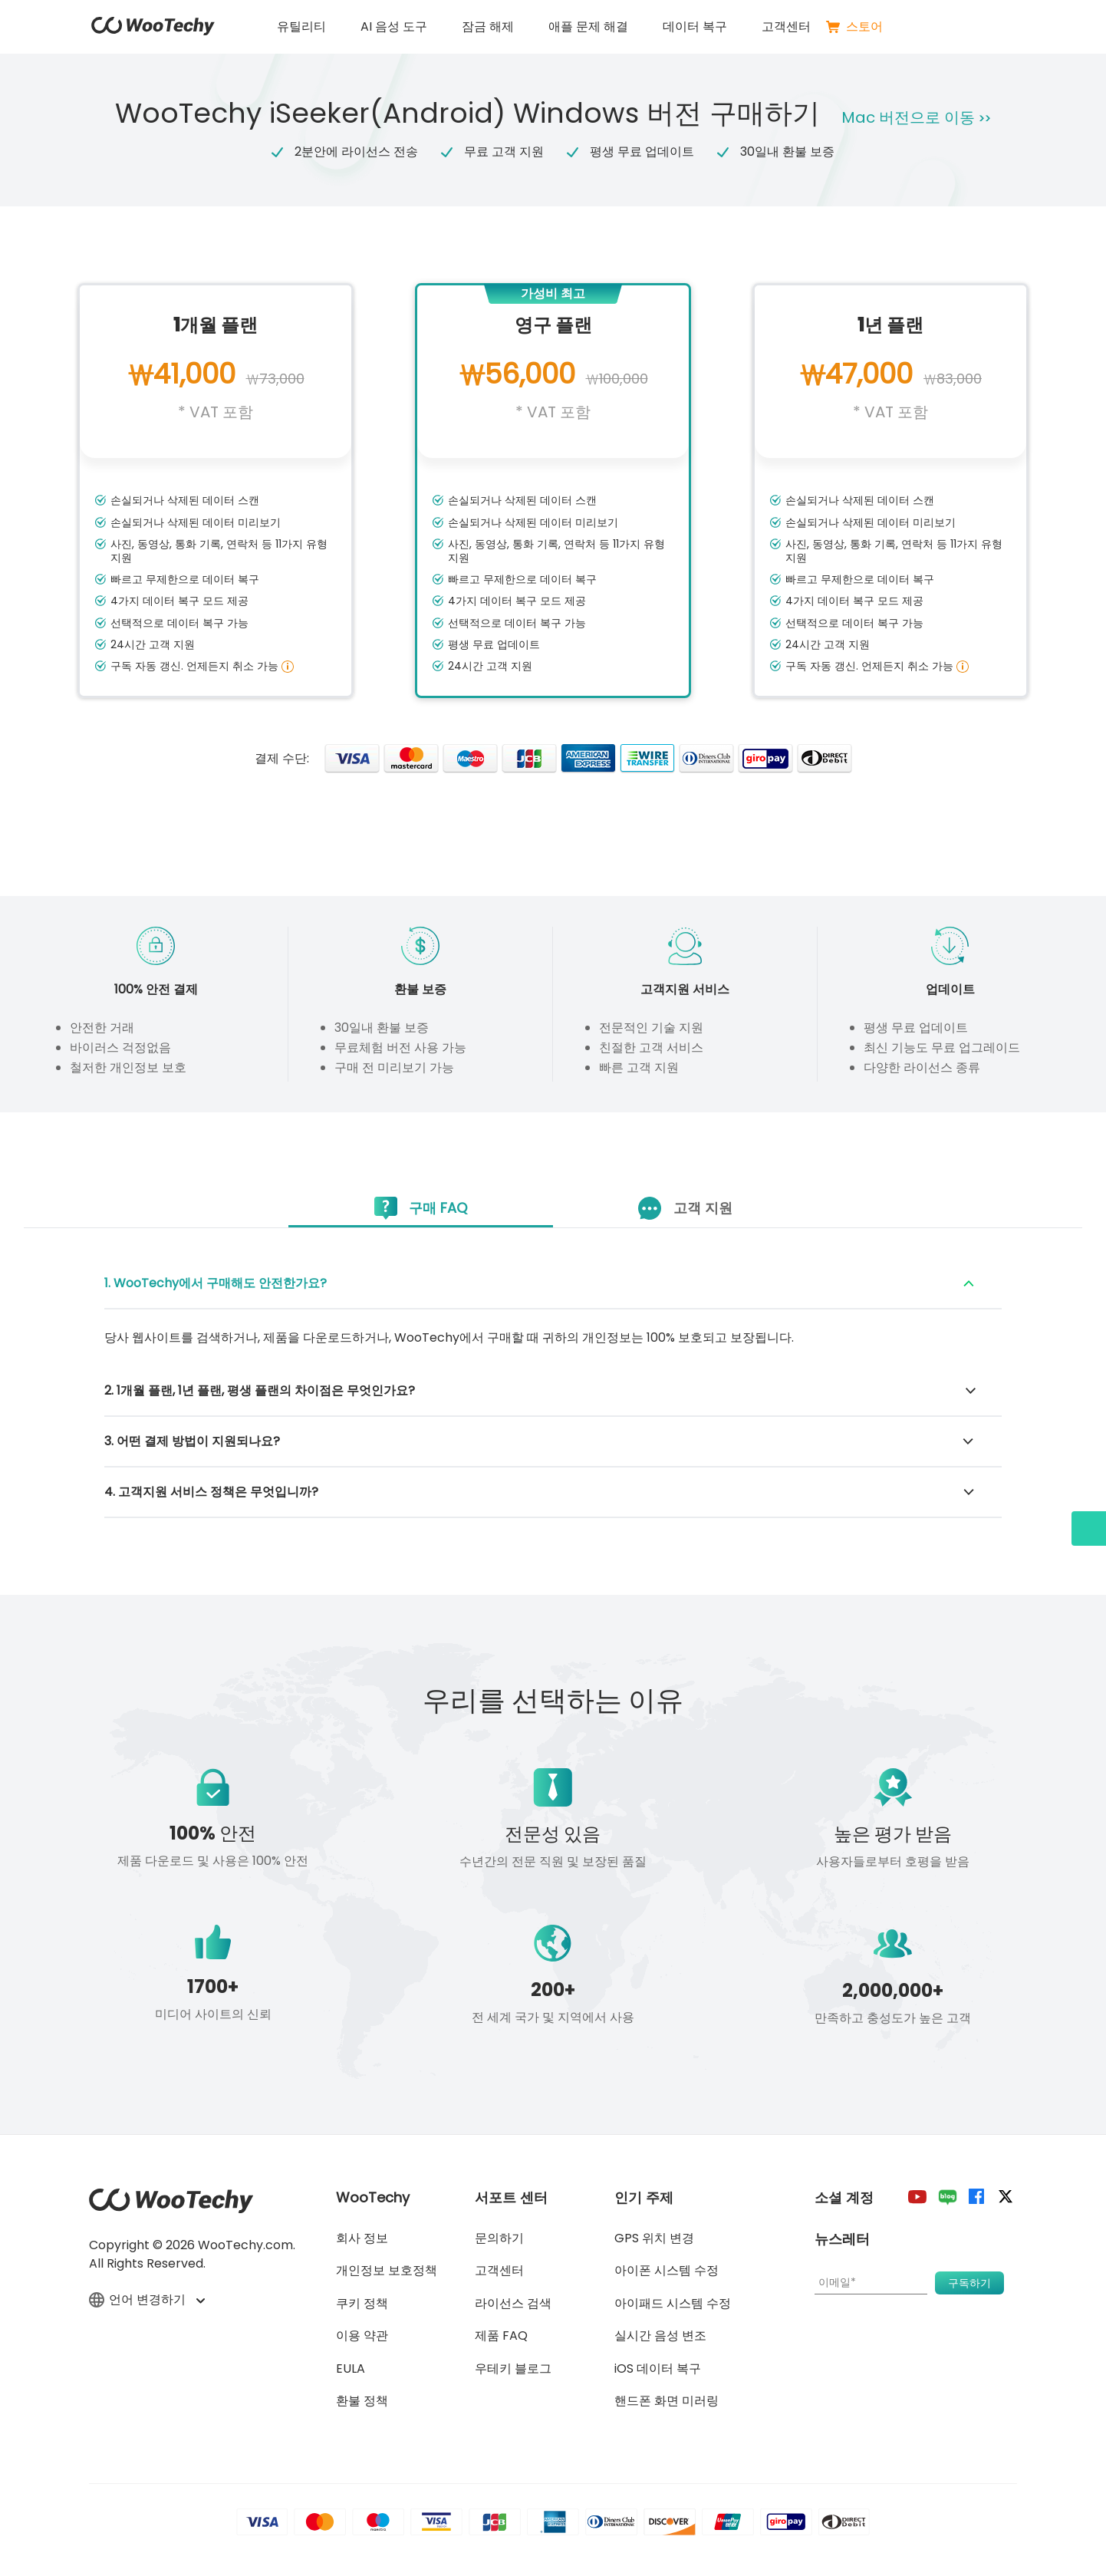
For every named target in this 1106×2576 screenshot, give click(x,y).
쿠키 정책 (362, 2303)
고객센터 (786, 26)
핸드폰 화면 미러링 (666, 2401)
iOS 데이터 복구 (657, 2368)
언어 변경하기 (146, 2299)
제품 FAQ (501, 2335)
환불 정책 (362, 2401)
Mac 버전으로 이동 (918, 117)
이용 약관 (362, 2335)
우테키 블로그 (513, 2368)
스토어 (854, 26)
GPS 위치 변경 (654, 2238)
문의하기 (499, 2238)
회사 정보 (362, 2238)
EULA (350, 2368)
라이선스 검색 (513, 2303)
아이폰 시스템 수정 (666, 2270)
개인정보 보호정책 (386, 2270)
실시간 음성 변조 (660, 2335)
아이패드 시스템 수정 (672, 2303)
